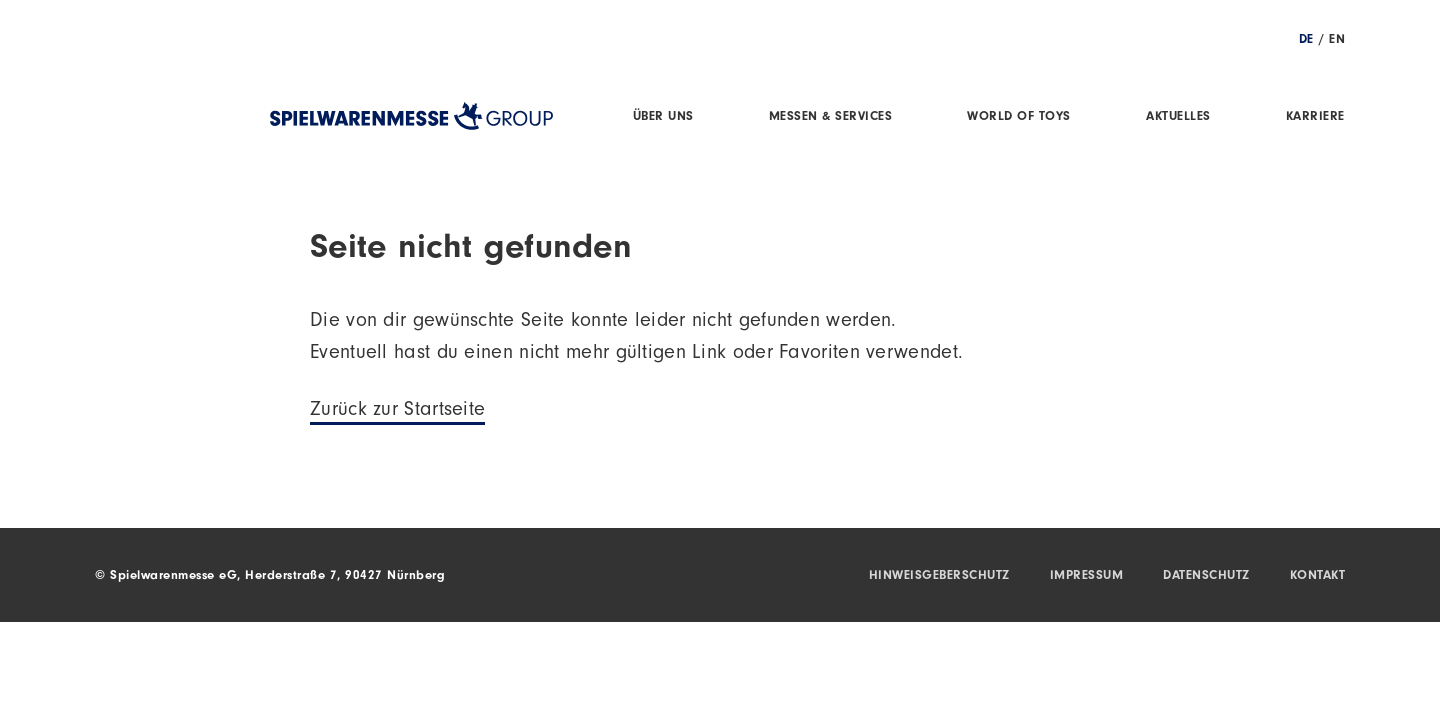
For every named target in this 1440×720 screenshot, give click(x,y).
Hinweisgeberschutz (939, 576)
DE (1306, 40)
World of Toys (1019, 117)
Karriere (1315, 117)
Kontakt (1318, 576)
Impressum (1087, 576)
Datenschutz (1206, 576)
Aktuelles (1178, 117)
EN (1337, 40)
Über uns (663, 117)
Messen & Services (831, 117)
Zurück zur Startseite (397, 412)
